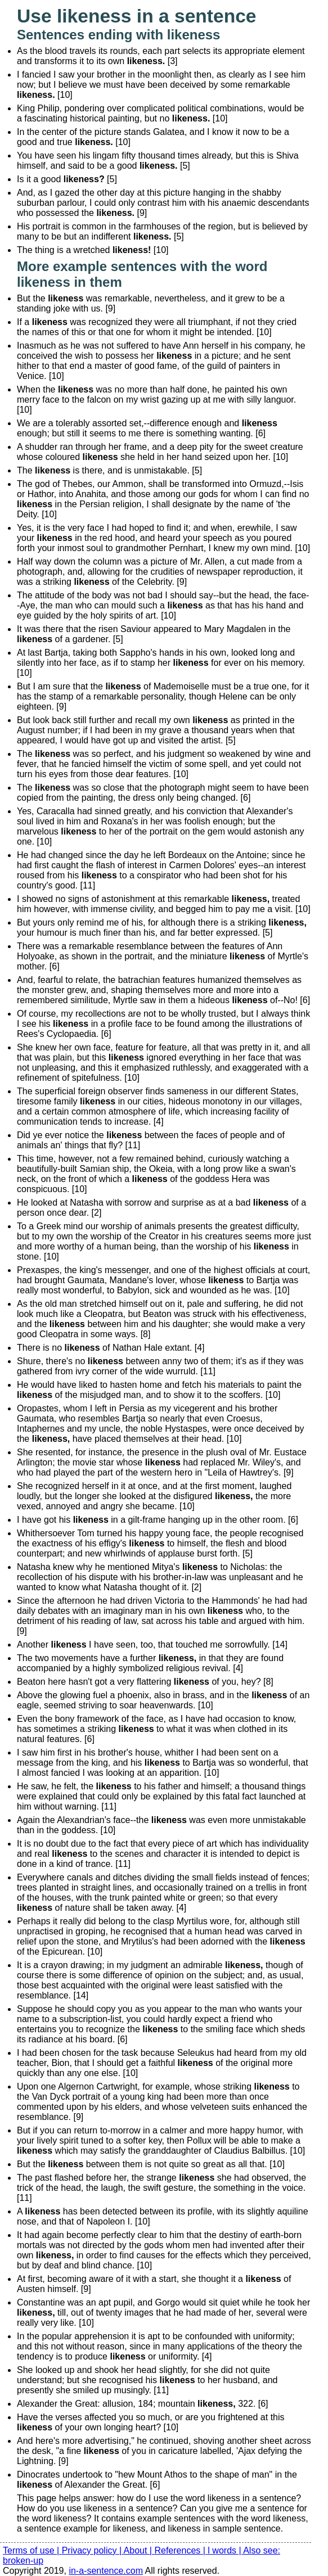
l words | (225, 2550)
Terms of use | (32, 2550)
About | (139, 2550)
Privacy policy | (93, 2550)
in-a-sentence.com (106, 2570)
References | (181, 2550)
